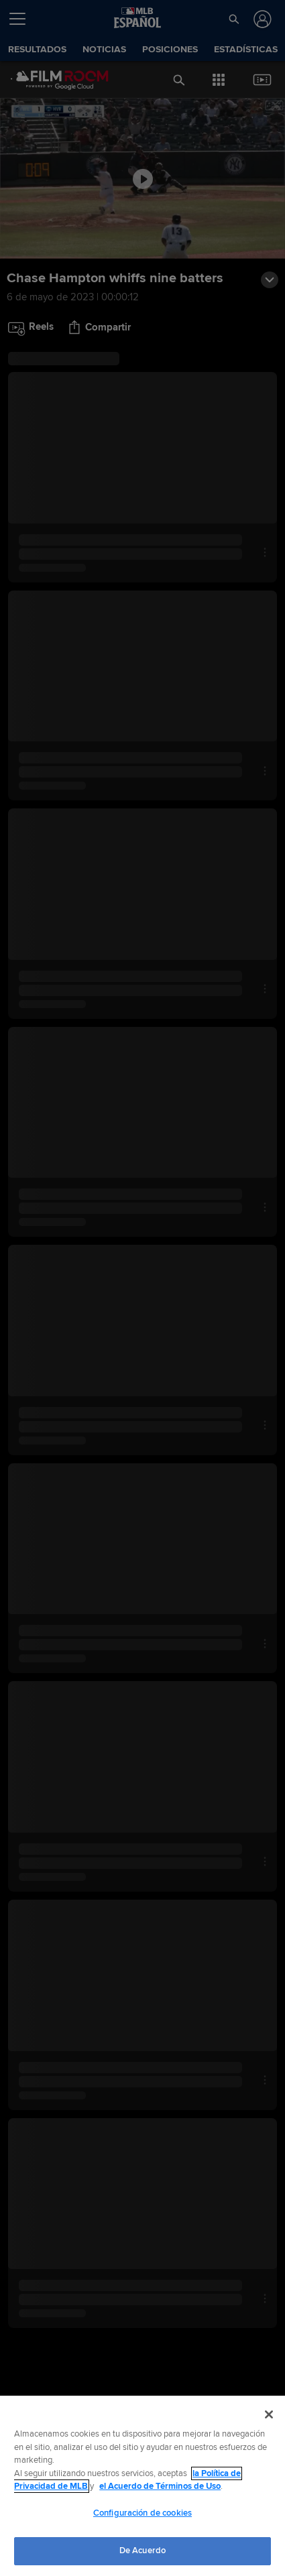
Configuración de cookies (142, 2513)
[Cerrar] (269, 2414)
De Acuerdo (142, 2550)
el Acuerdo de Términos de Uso (160, 2486)
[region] (142, 2486)
